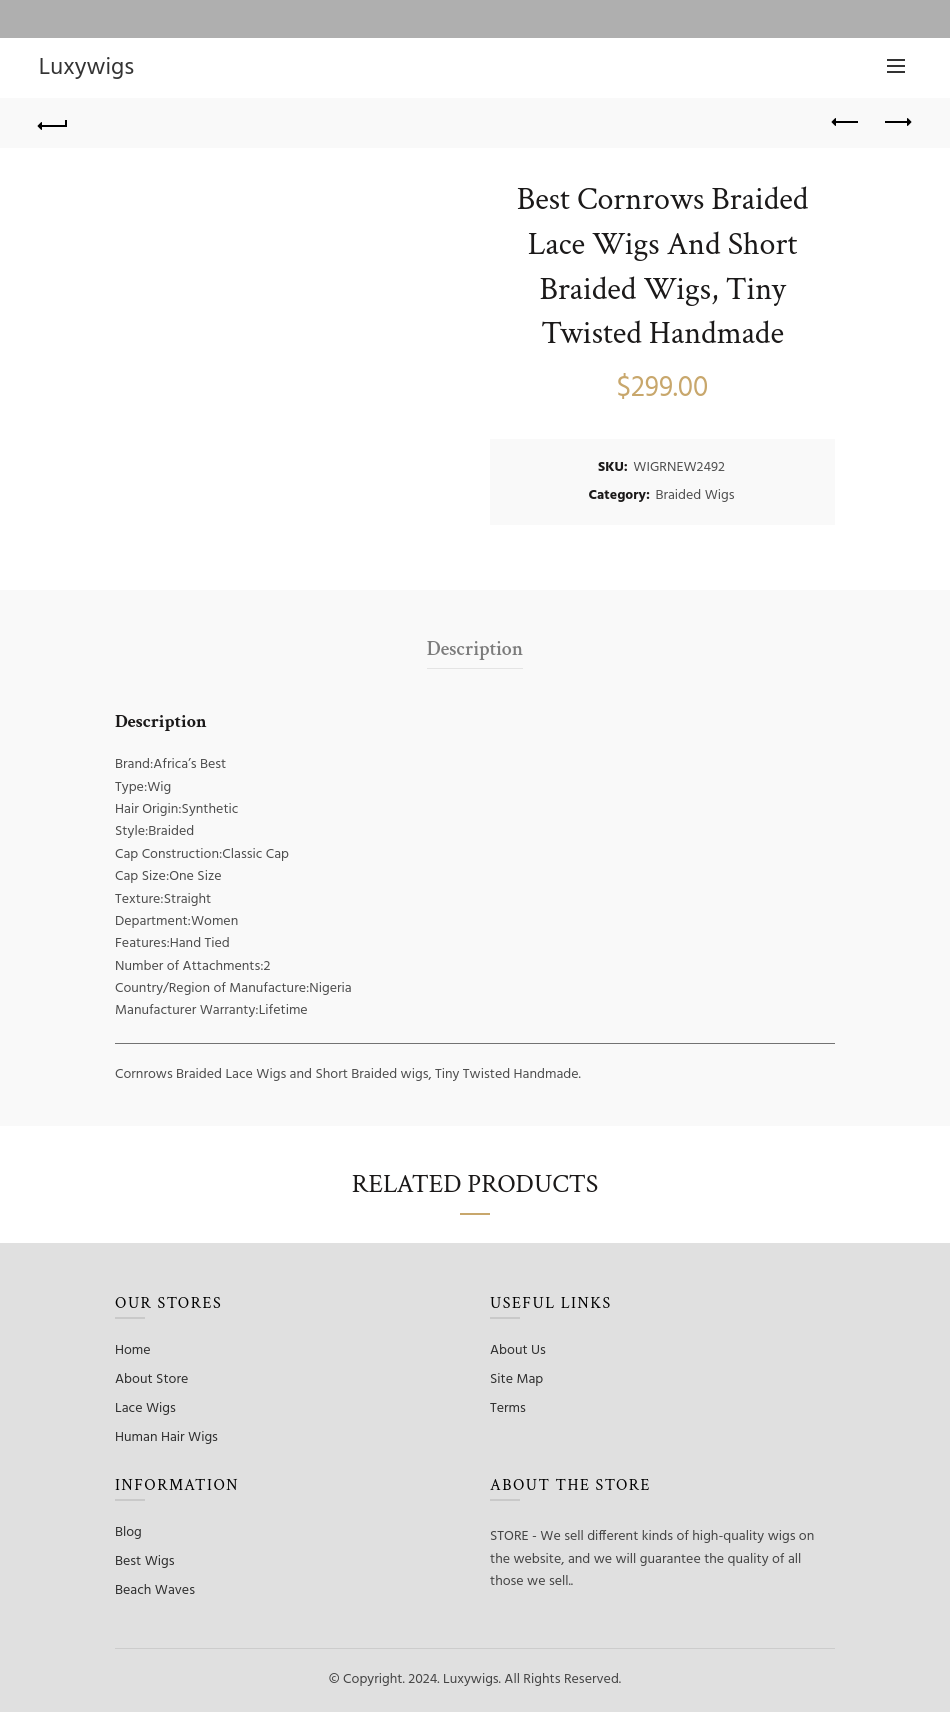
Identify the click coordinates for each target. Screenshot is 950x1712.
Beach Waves (155, 1590)
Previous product (846, 122)
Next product (896, 122)
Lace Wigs (145, 1408)
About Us (518, 1350)
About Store (151, 1379)
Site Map (516, 1379)
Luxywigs (86, 68)
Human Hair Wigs (166, 1437)
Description (475, 649)
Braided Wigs (694, 496)
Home (133, 1350)
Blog (128, 1532)
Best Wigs (145, 1561)
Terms (508, 1408)
